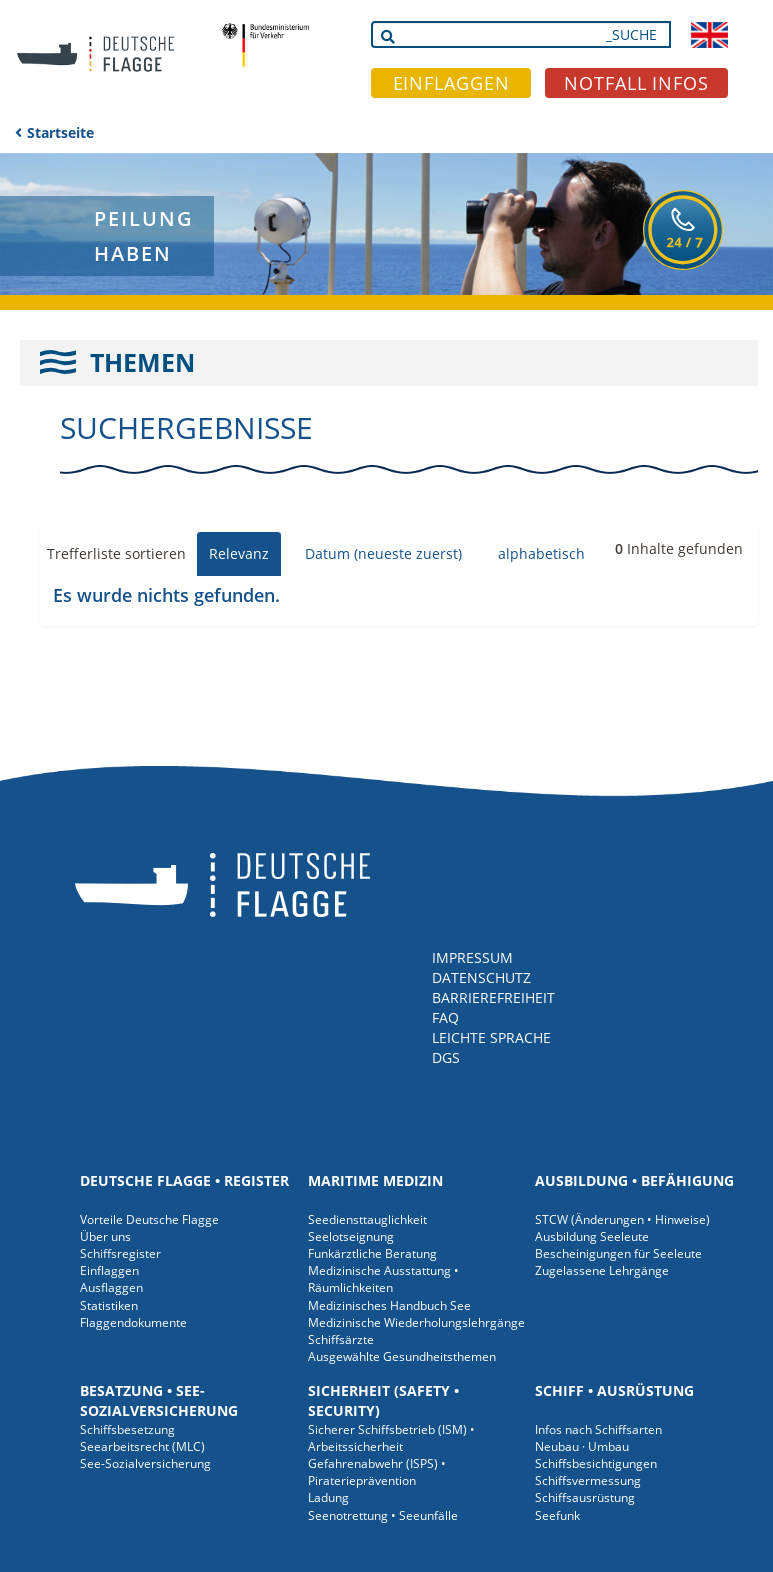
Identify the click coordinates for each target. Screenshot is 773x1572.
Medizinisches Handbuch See (389, 1305)
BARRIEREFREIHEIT (493, 997)
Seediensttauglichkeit (367, 1219)
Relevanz (239, 553)
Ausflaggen (111, 1287)
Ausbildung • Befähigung (634, 1180)
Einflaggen (109, 1270)
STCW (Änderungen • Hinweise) (622, 1219)
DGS (446, 1057)
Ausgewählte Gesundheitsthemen (402, 1356)
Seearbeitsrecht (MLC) (142, 1446)
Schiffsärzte (341, 1339)
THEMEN (142, 362)
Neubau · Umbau (582, 1446)
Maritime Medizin (375, 1180)
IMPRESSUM (472, 957)
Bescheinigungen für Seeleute (618, 1253)
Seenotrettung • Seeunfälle (383, 1515)
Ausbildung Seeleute (592, 1236)
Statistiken (109, 1305)
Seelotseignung (351, 1236)
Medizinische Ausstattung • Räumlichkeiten (383, 1279)
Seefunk (557, 1515)
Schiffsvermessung (588, 1480)
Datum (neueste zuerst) (383, 553)
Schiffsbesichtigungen (596, 1463)
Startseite (60, 132)
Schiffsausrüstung (585, 1497)
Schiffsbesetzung (127, 1429)
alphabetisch (541, 553)
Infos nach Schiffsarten (598, 1429)
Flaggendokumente (133, 1322)
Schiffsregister (120, 1253)
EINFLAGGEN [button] (451, 83)
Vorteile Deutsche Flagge (149, 1219)
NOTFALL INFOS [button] (636, 83)
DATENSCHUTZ (481, 977)
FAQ (445, 1017)
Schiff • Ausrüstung (614, 1390)
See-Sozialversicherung (145, 1463)
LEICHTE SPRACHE (491, 1037)
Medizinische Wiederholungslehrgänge (416, 1322)
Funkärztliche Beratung (372, 1253)
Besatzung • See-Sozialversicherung (159, 1400)
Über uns (105, 1236)
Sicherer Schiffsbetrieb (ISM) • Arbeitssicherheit (391, 1438)
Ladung (328, 1497)
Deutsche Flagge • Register (184, 1180)
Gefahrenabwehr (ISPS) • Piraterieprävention (377, 1472)
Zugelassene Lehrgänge (602, 1270)
